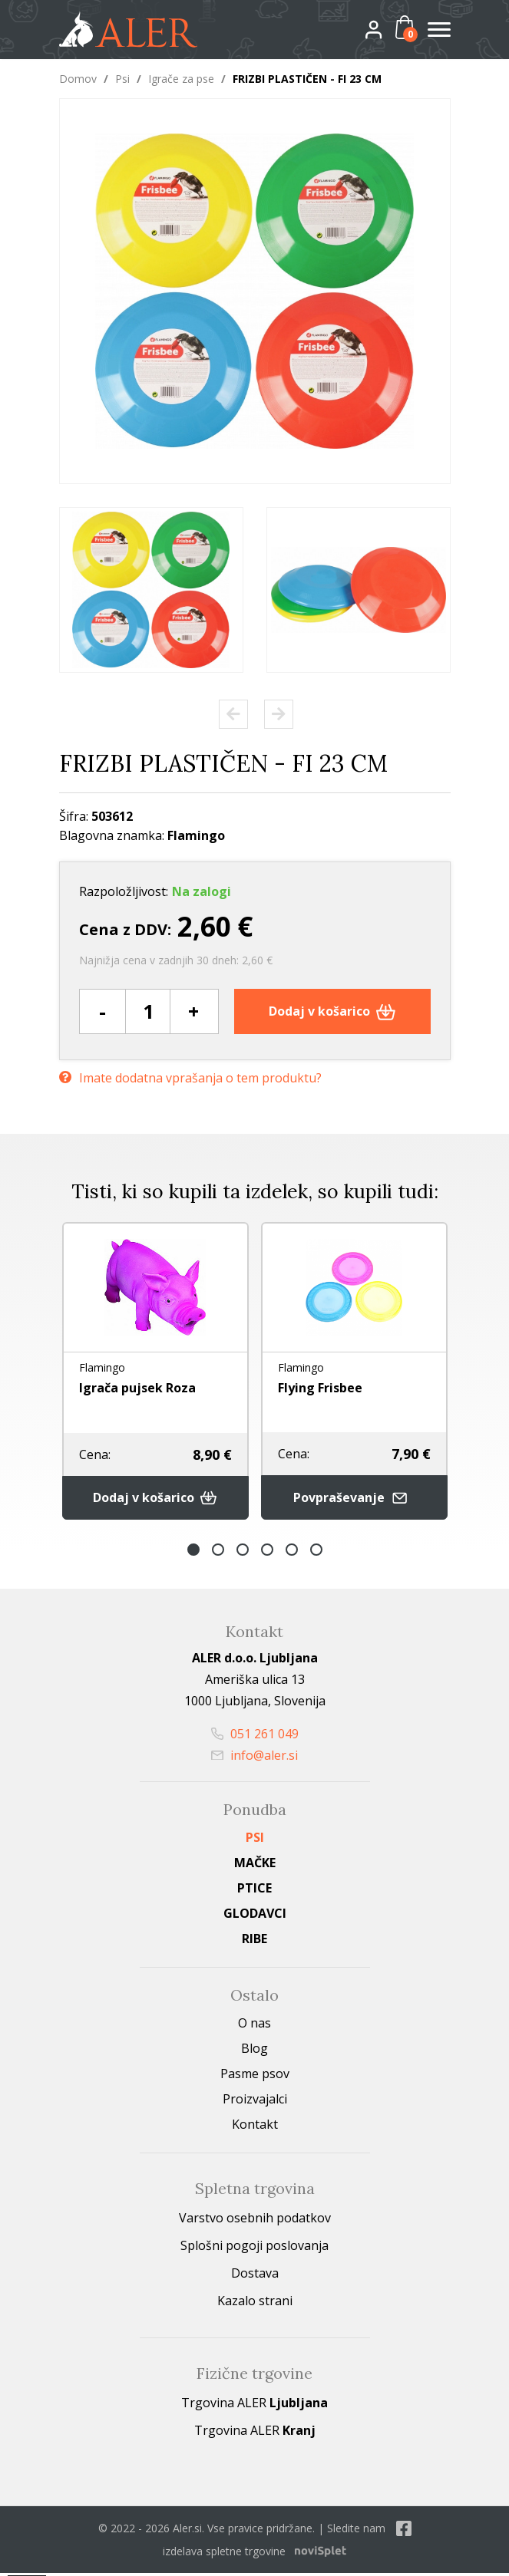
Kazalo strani (255, 2303)
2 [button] (218, 1553)
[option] (151, 590)
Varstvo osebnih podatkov (255, 2220)
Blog (254, 2051)
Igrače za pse (181, 78)
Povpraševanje (354, 1501)
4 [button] (267, 1553)
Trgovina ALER (254, 2405)
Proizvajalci (255, 2101)
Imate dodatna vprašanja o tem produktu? (190, 1076)
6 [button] (316, 1553)
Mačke (255, 1865)
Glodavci (254, 1916)
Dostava (255, 2276)
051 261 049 (255, 1736)
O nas (254, 2026)
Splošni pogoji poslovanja (254, 2248)
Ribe (254, 1941)
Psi (122, 78)
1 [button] (193, 1553)
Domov (78, 78)
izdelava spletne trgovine (224, 2554)
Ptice (254, 1891)
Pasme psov (254, 2076)
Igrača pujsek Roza (137, 1387)
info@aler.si (254, 1758)
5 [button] (292, 1553)
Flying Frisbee (320, 1387)
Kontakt (255, 2127)
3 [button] (242, 1553)
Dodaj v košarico (332, 1011)
